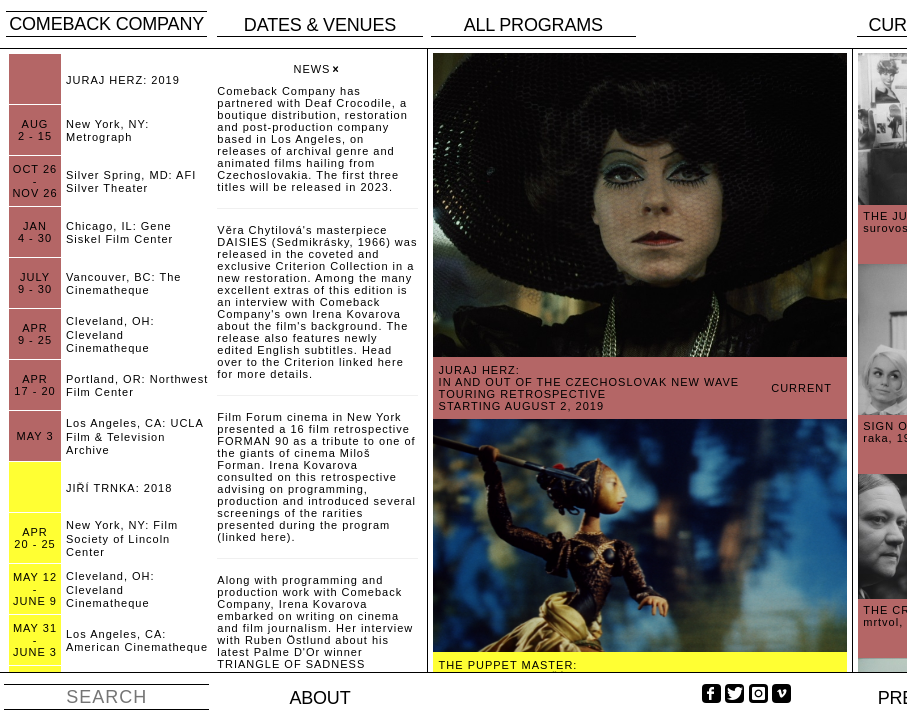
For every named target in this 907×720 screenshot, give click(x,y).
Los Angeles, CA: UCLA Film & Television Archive (134, 436)
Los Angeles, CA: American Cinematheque (137, 640)
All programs (533, 25)
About (319, 698)
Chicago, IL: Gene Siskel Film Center (119, 232)
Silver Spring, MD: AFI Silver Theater (131, 181)
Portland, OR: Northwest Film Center (137, 385)
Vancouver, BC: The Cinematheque (123, 283)
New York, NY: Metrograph (107, 130)
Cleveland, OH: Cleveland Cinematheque (110, 334)
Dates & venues (320, 25)
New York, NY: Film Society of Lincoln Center (122, 538)
